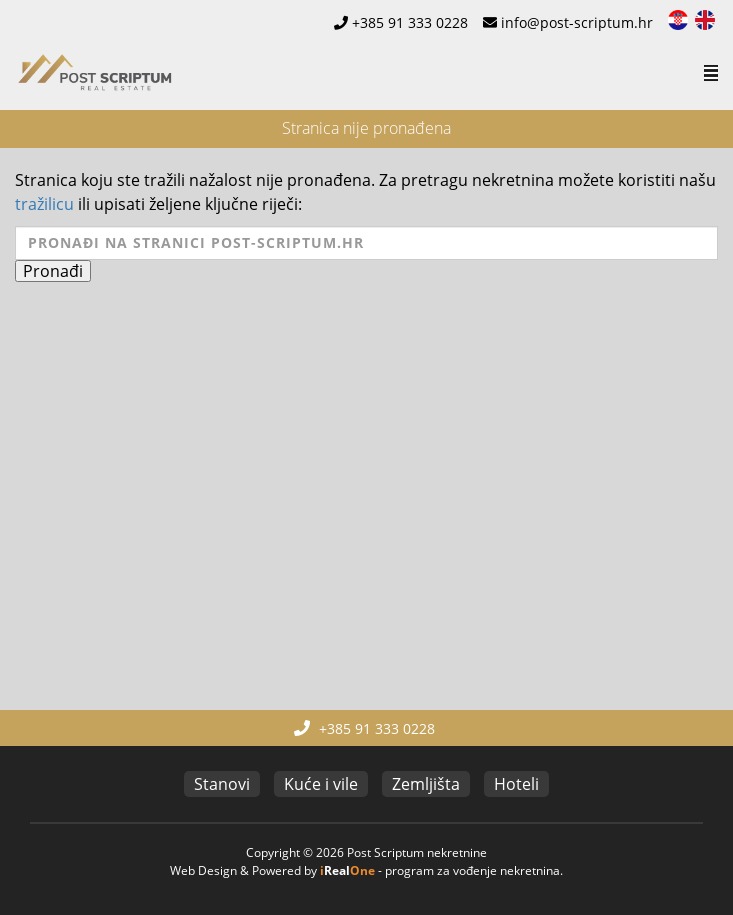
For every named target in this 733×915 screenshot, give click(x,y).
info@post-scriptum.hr (577, 22)
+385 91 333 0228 (410, 22)
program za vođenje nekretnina (472, 870)
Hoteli (516, 784)
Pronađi (53, 271)
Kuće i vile (321, 784)
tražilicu (44, 204)
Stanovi (222, 784)
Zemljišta (426, 784)
